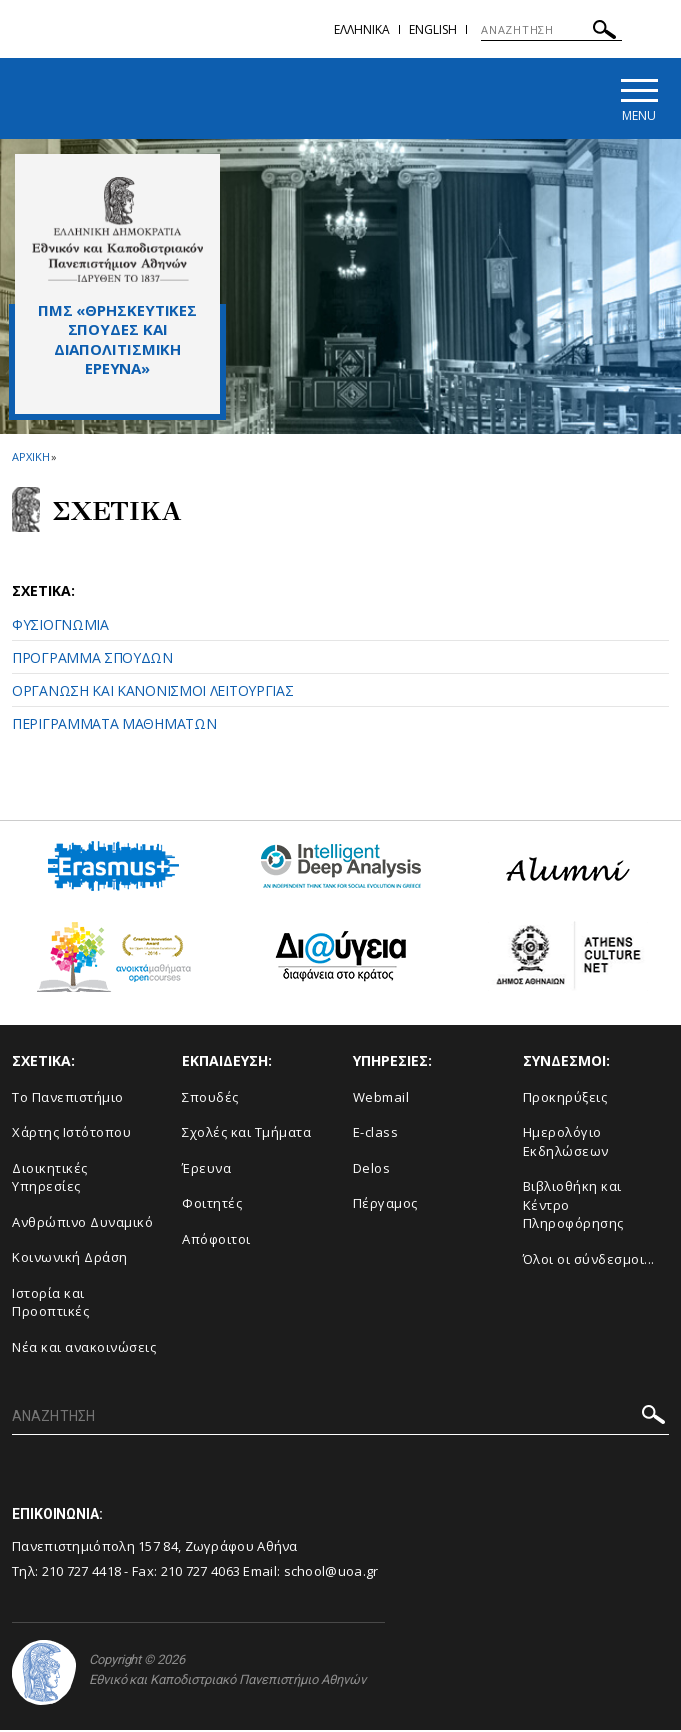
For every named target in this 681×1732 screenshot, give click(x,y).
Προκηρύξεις (565, 1098)
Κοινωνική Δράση (70, 1259)
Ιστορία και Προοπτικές (50, 1304)
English (433, 29)
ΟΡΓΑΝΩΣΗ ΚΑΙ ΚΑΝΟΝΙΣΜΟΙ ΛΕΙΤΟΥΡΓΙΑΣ (153, 692)
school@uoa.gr (331, 1572)
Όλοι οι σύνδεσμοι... (589, 1261)
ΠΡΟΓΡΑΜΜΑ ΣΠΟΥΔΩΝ (92, 659)
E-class (376, 1134)
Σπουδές (210, 1098)
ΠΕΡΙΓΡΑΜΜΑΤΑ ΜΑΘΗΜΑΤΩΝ (114, 725)
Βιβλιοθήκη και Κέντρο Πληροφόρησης (573, 1206)
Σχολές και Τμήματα (246, 1134)
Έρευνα (206, 1169)
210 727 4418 (82, 1572)
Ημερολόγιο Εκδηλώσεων (566, 1143)
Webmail (381, 1098)
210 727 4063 (201, 1572)
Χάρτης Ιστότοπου (71, 1134)
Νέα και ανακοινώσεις (84, 1349)
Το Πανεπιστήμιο (68, 1098)
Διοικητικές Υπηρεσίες (50, 1178)
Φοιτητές (212, 1205)
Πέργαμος (385, 1205)
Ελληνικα (362, 29)
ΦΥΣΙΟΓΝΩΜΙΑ (60, 626)
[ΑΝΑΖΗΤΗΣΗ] (551, 30)
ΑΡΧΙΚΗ (30, 458)
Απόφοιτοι (216, 1241)
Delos (372, 1169)
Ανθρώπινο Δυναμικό (82, 1224)
